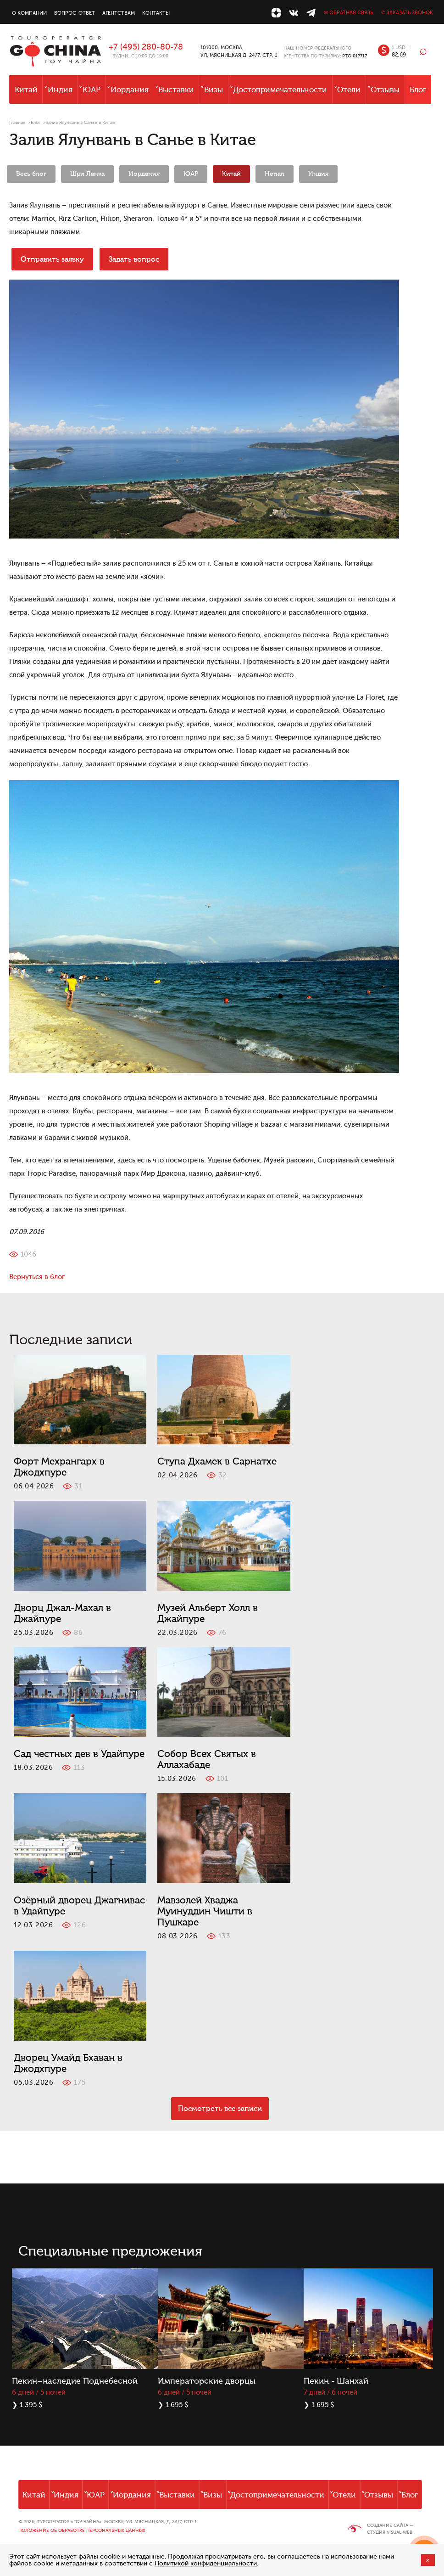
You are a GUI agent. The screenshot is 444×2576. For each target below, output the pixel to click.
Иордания (130, 89)
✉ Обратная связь (348, 13)
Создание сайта (387, 2525)
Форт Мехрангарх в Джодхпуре (59, 1467)
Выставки (176, 89)
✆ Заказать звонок (407, 13)
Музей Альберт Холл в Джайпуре (207, 1613)
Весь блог (31, 174)
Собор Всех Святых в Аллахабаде (206, 1759)
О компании (29, 13)
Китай (26, 89)
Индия (60, 89)
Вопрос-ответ (74, 13)
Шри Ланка (87, 174)
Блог (418, 89)
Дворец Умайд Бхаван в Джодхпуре (68, 2063)
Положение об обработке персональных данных (81, 2530)
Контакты (156, 13)
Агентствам (118, 13)
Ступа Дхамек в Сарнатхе (217, 1461)
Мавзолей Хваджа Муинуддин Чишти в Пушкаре (204, 1911)
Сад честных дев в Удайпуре (79, 1753)
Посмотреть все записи (220, 2109)
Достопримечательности (280, 89)
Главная (17, 122)
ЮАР (91, 89)
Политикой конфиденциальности (206, 2563)
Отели (349, 89)
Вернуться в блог (37, 1277)
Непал (274, 174)
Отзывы (385, 89)
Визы (213, 89)
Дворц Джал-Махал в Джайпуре (62, 1613)
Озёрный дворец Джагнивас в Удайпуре (79, 1906)
